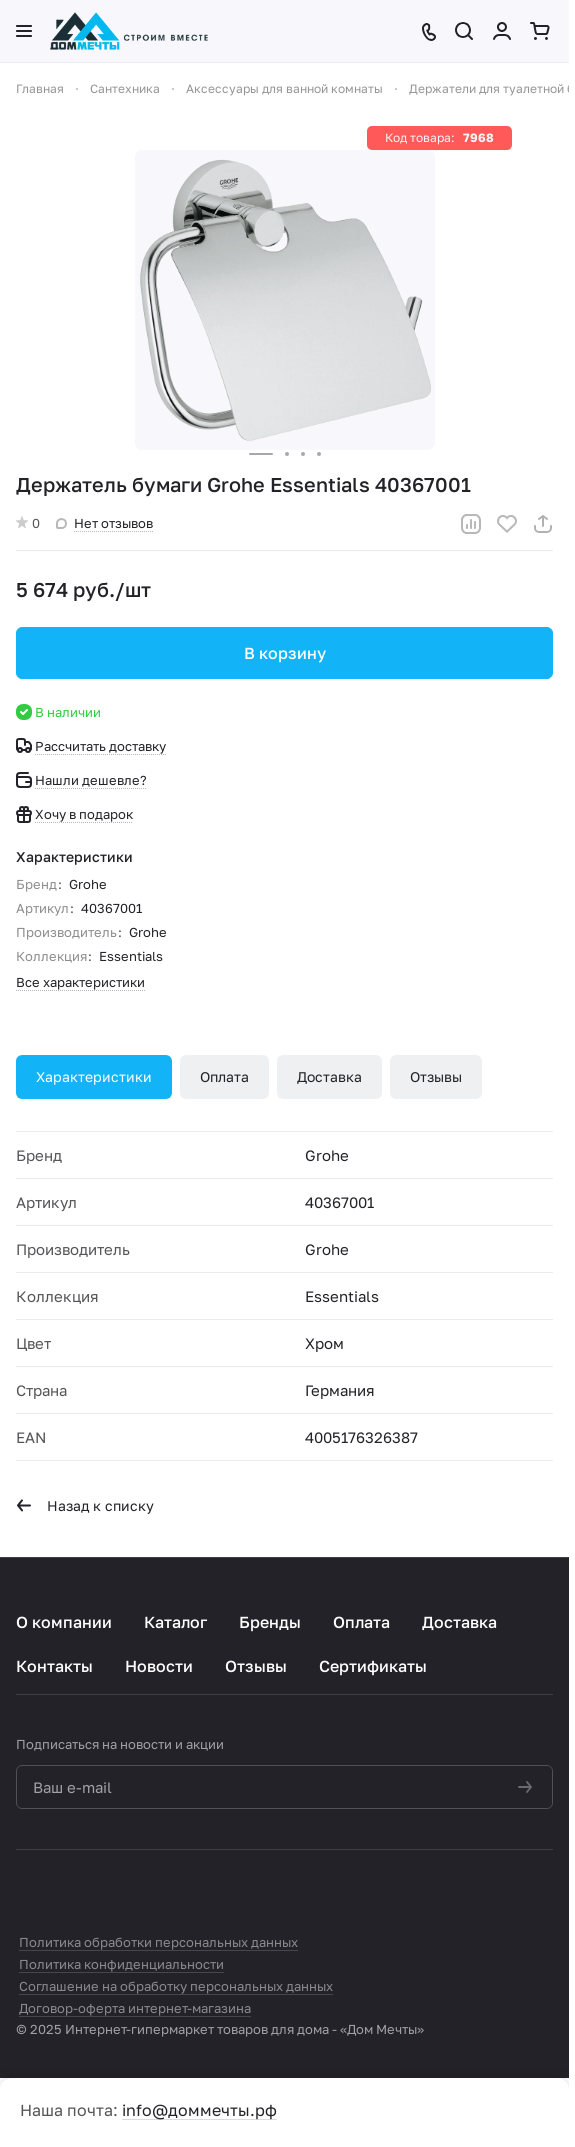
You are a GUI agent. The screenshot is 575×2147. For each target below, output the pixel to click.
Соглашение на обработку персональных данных (176, 1986)
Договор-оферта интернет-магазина (135, 2008)
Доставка (329, 1076)
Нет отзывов (104, 523)
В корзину (285, 653)
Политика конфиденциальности (121, 1964)
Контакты (54, 1666)
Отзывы (436, 1076)
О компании (64, 1622)
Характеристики (94, 1076)
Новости (159, 1666)
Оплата (224, 1076)
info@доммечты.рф (199, 2110)
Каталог (175, 1622)
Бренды (270, 1622)
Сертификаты (373, 1666)
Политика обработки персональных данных (158, 1942)
